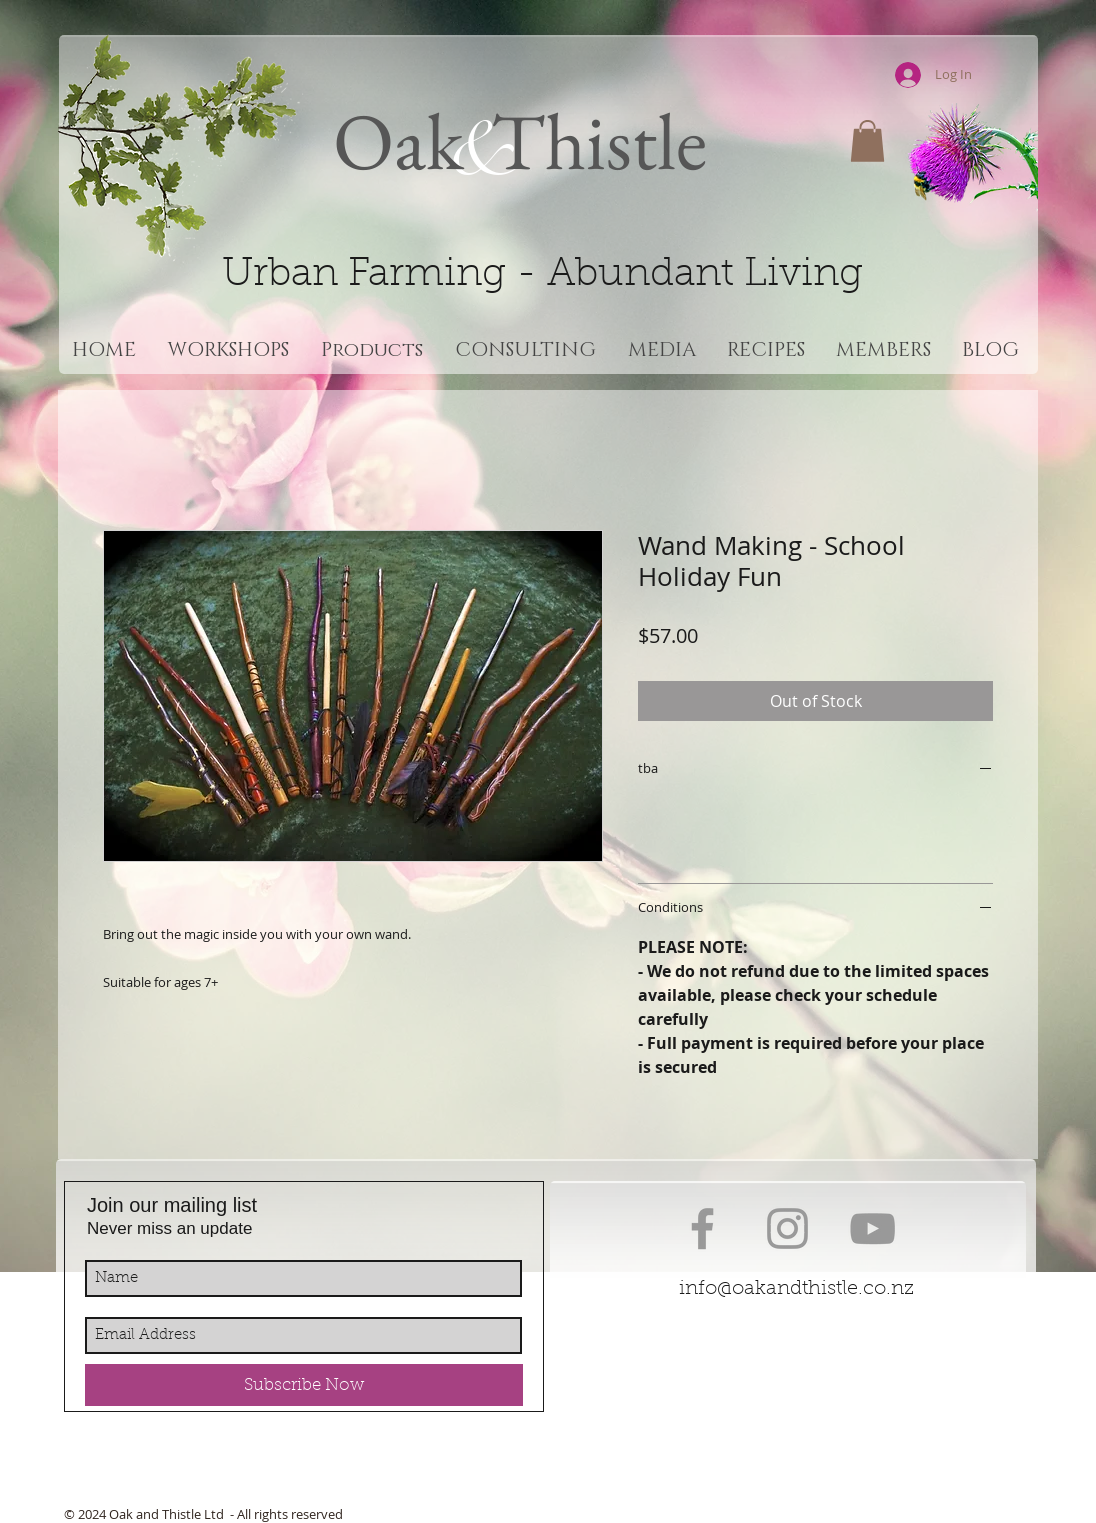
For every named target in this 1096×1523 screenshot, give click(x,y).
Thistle (591, 140)
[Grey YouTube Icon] (872, 1228)
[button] (867, 141)
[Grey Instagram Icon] (787, 1228)
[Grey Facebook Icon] (702, 1228)
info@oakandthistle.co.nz (796, 1289)
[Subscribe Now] (304, 1385)
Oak (398, 140)
